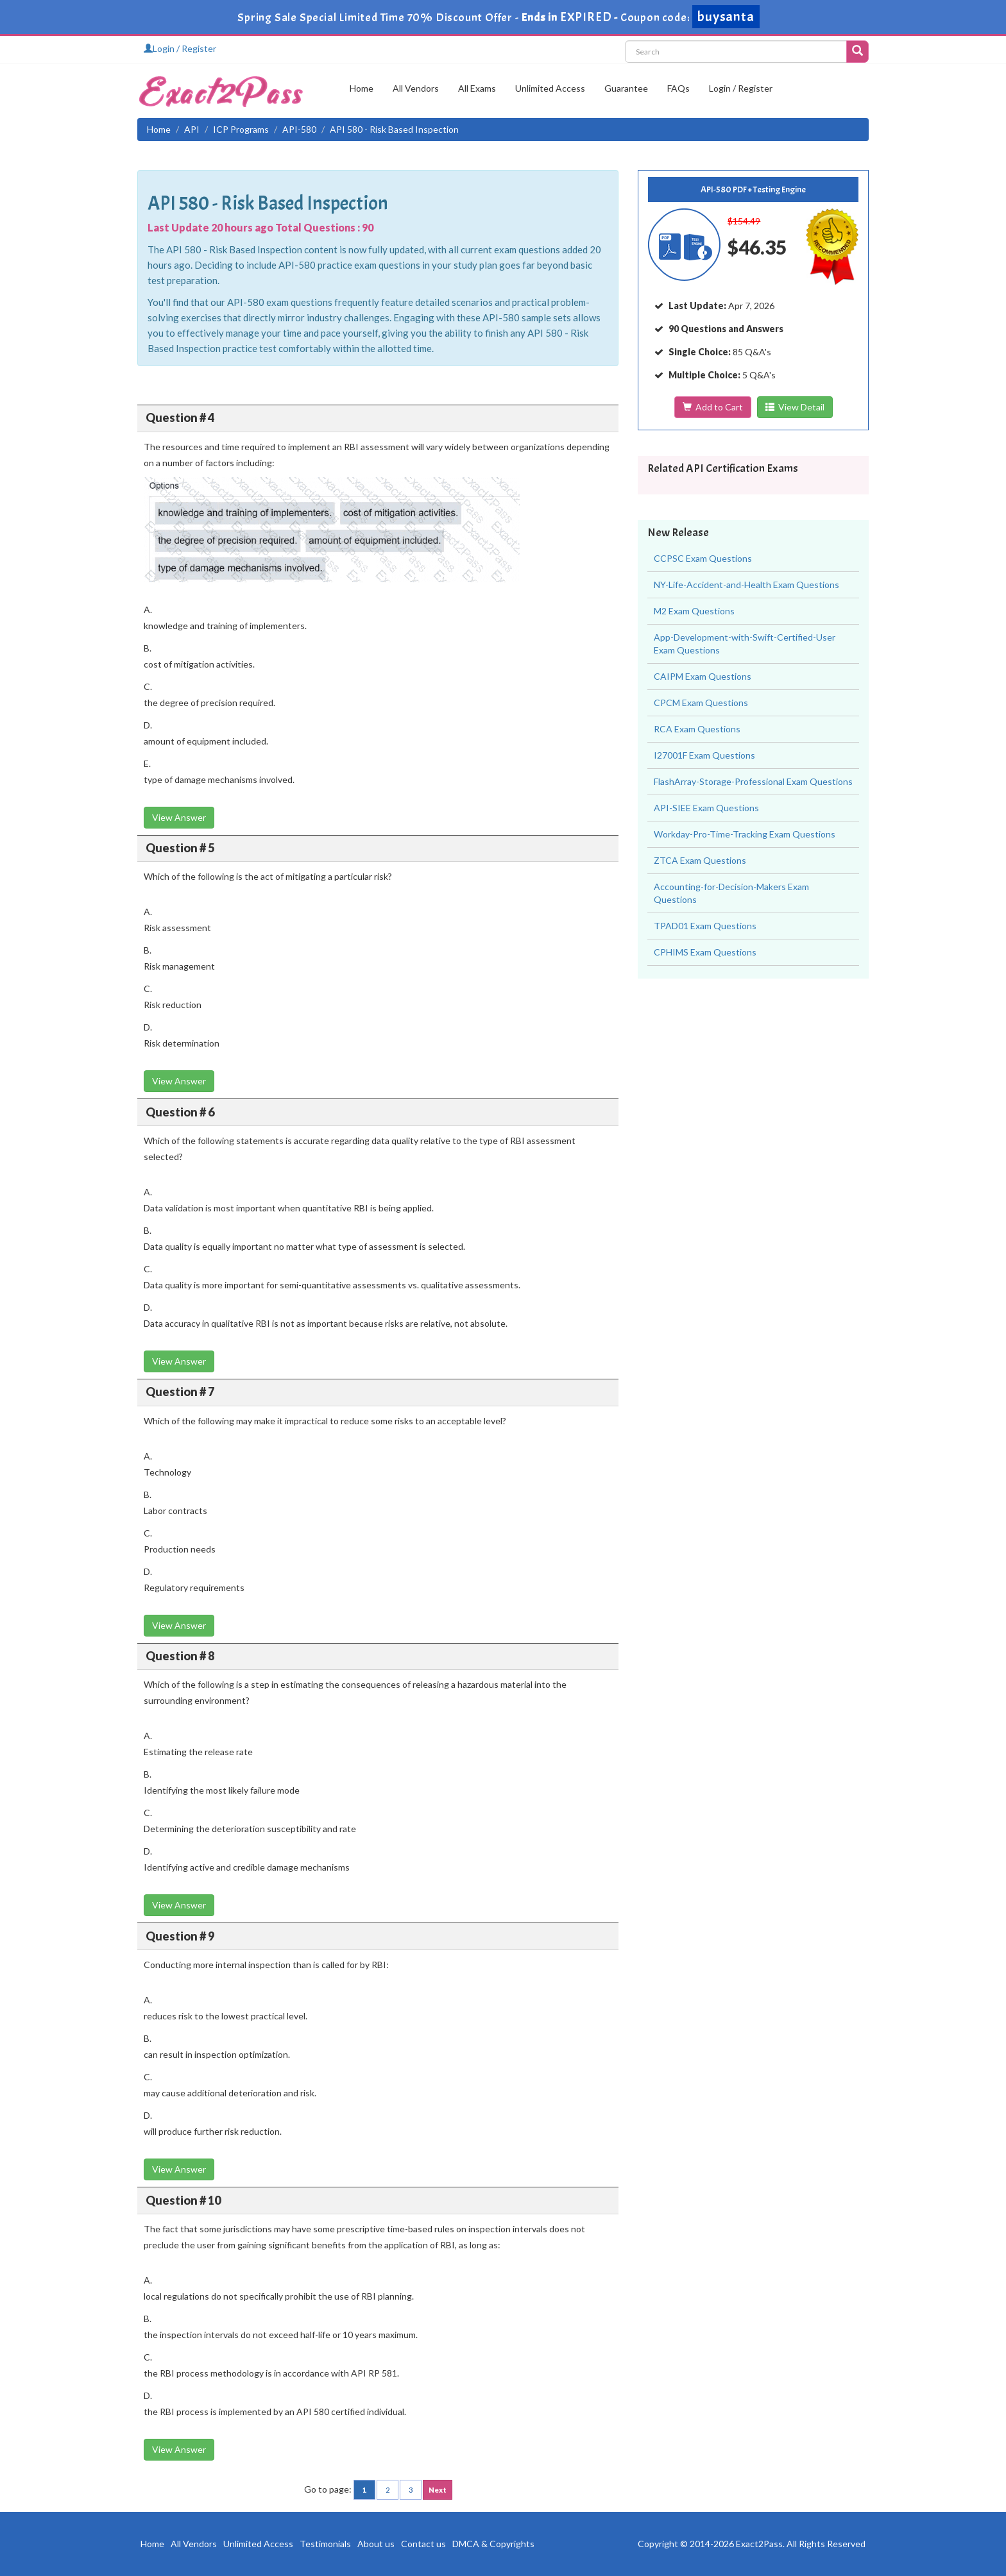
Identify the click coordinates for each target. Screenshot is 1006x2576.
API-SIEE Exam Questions (706, 807)
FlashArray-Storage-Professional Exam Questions (753, 781)
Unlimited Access (550, 88)
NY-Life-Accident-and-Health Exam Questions (746, 584)
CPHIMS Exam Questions (705, 952)
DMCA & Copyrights (493, 2543)
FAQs (678, 88)
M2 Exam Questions (694, 610)
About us (376, 2543)
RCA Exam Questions (697, 728)
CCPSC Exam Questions (703, 558)
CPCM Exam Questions (701, 702)
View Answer (179, 817)
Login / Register (180, 48)
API (192, 129)
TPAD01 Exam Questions (705, 925)
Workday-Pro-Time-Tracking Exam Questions (744, 834)
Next (438, 2490)
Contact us (423, 2543)
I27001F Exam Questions (704, 755)
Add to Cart (713, 406)
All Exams (477, 88)
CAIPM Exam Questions (702, 676)
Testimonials (325, 2543)
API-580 (299, 129)
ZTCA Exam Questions (700, 860)
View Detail (794, 406)
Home (361, 88)
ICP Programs (241, 129)
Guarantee (626, 88)
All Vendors (416, 88)
